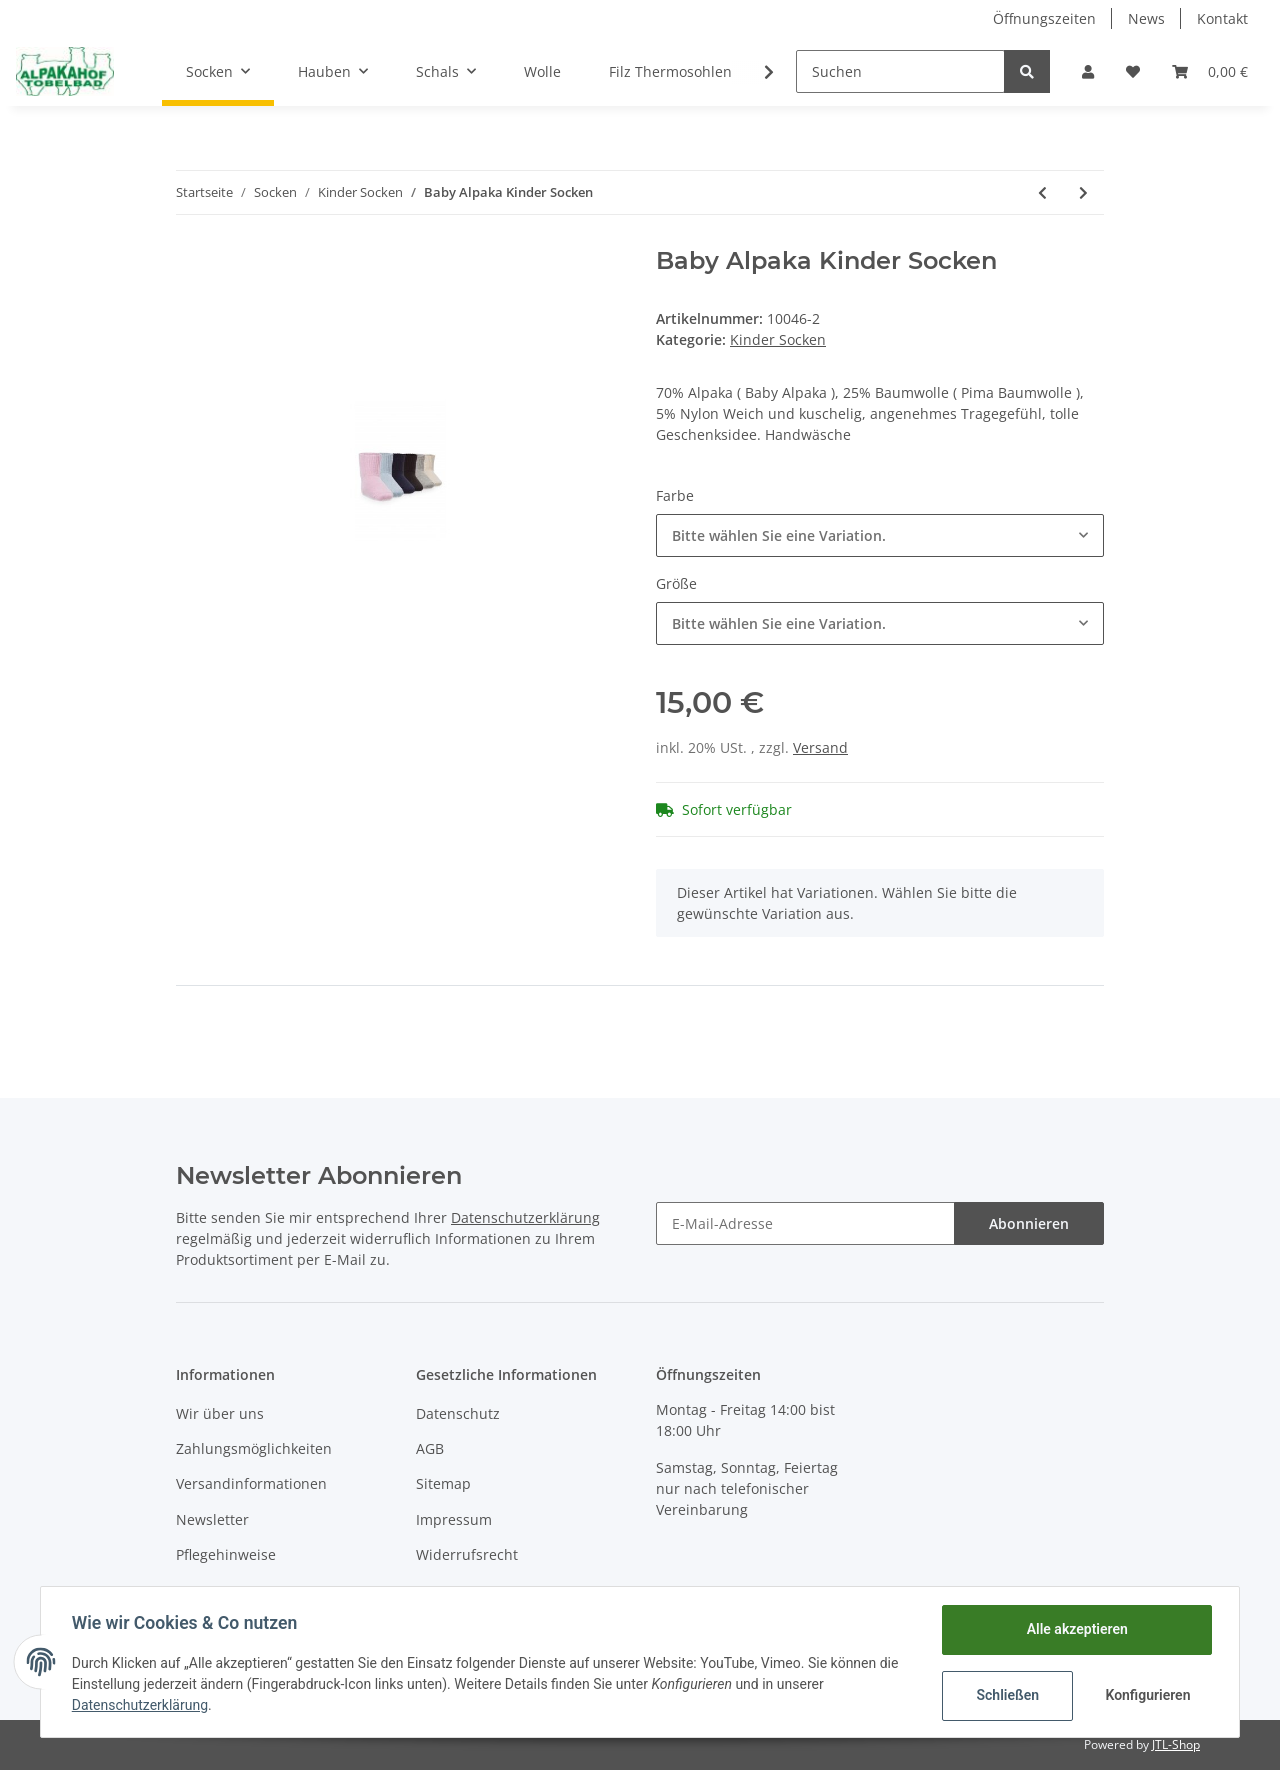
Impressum (454, 1519)
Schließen (1006, 1695)
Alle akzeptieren (1075, 1629)
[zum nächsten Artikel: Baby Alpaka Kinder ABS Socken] (1083, 192)
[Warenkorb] (1210, 71)
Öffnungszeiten (1044, 18)
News (1146, 18)
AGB (430, 1448)
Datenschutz (458, 1413)
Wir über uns (220, 1413)
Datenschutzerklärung (525, 1217)
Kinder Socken (778, 339)
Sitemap (443, 1483)
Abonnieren (1029, 1223)
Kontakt (1222, 18)
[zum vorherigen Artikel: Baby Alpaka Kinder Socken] (1042, 192)
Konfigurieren (1147, 1695)
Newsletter (212, 1519)
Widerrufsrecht (467, 1554)
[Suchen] (900, 71)
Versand (820, 747)
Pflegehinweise (226, 1554)
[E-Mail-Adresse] (805, 1223)
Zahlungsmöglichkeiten (254, 1448)
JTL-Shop (1176, 1744)
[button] (1088, 71)
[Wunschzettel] (1133, 71)
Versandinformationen (251, 1483)
